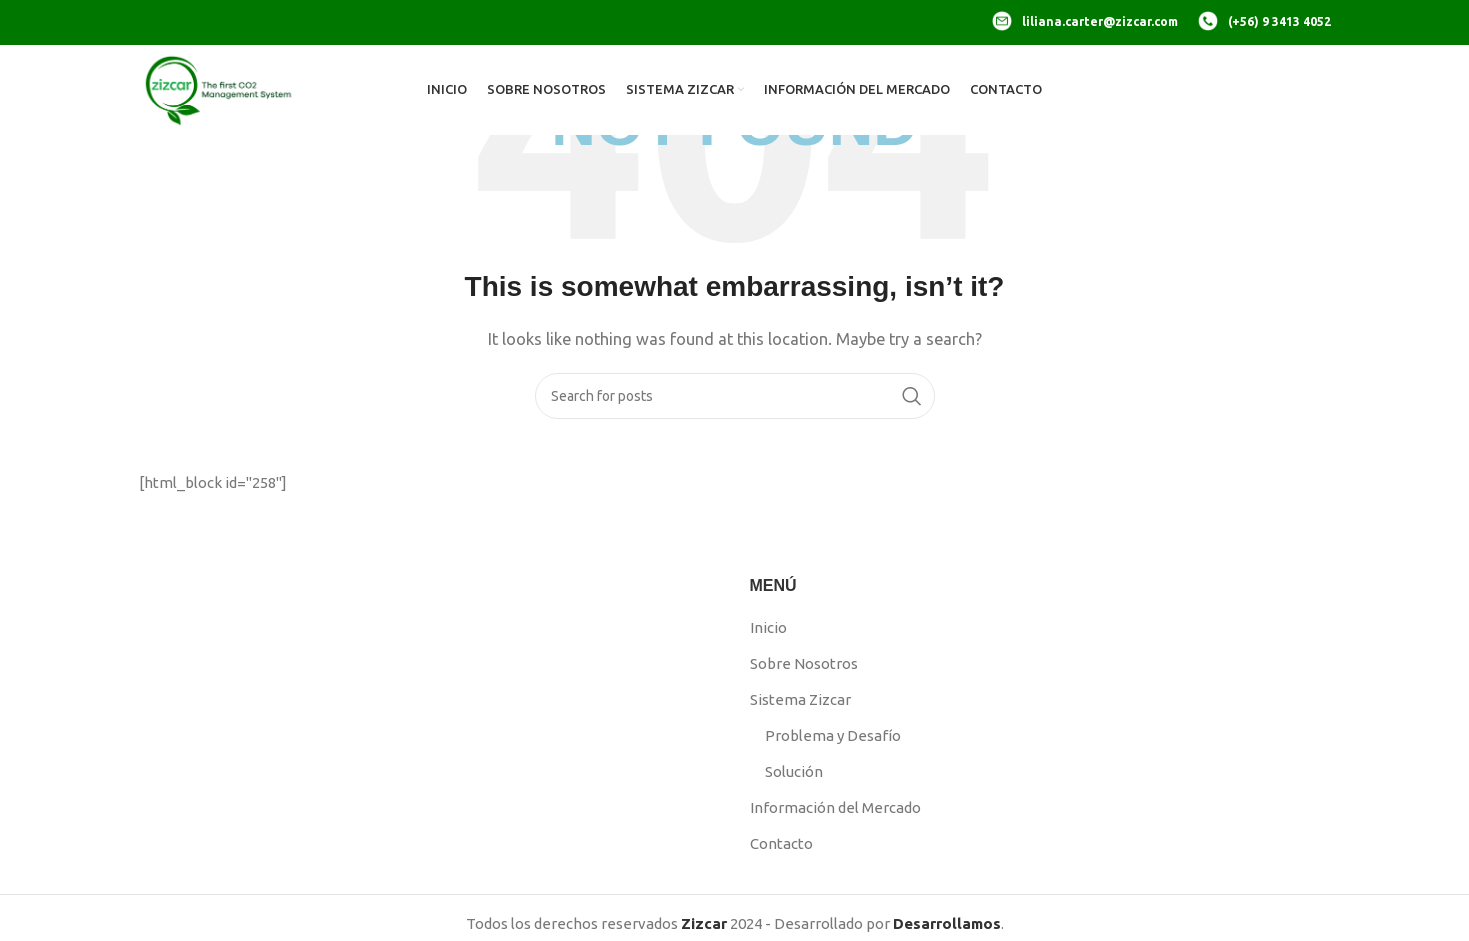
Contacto (781, 843)
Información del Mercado (835, 807)
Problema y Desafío (833, 735)
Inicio (768, 627)
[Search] (735, 396)
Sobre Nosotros (804, 663)
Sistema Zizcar (800, 699)
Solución (794, 771)
